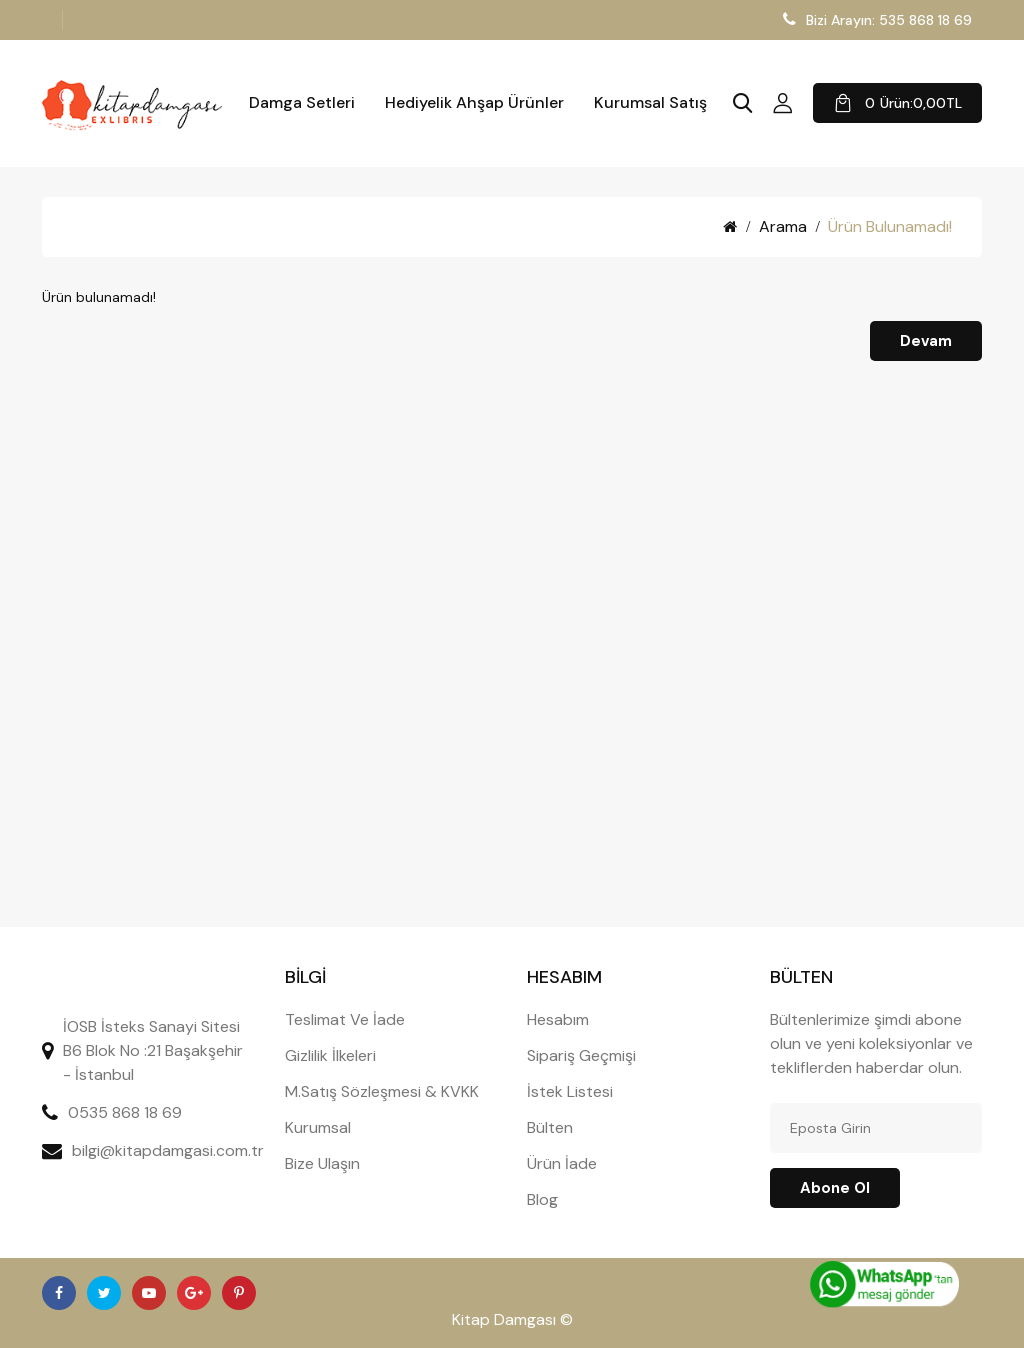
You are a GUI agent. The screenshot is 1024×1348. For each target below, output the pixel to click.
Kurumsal (318, 1127)
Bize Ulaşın (322, 1163)
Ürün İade (562, 1163)
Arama (783, 226)
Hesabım (558, 1019)
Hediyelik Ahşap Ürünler (474, 103)
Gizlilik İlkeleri (330, 1055)
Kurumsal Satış (650, 103)
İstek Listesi (570, 1091)
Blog (542, 1199)
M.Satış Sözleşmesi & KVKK (382, 1091)
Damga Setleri (302, 103)
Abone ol (835, 1188)
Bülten (550, 1127)
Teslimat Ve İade (345, 1019)
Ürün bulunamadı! (890, 226)
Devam (926, 341)
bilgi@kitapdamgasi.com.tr (168, 1150)
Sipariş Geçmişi (581, 1055)
